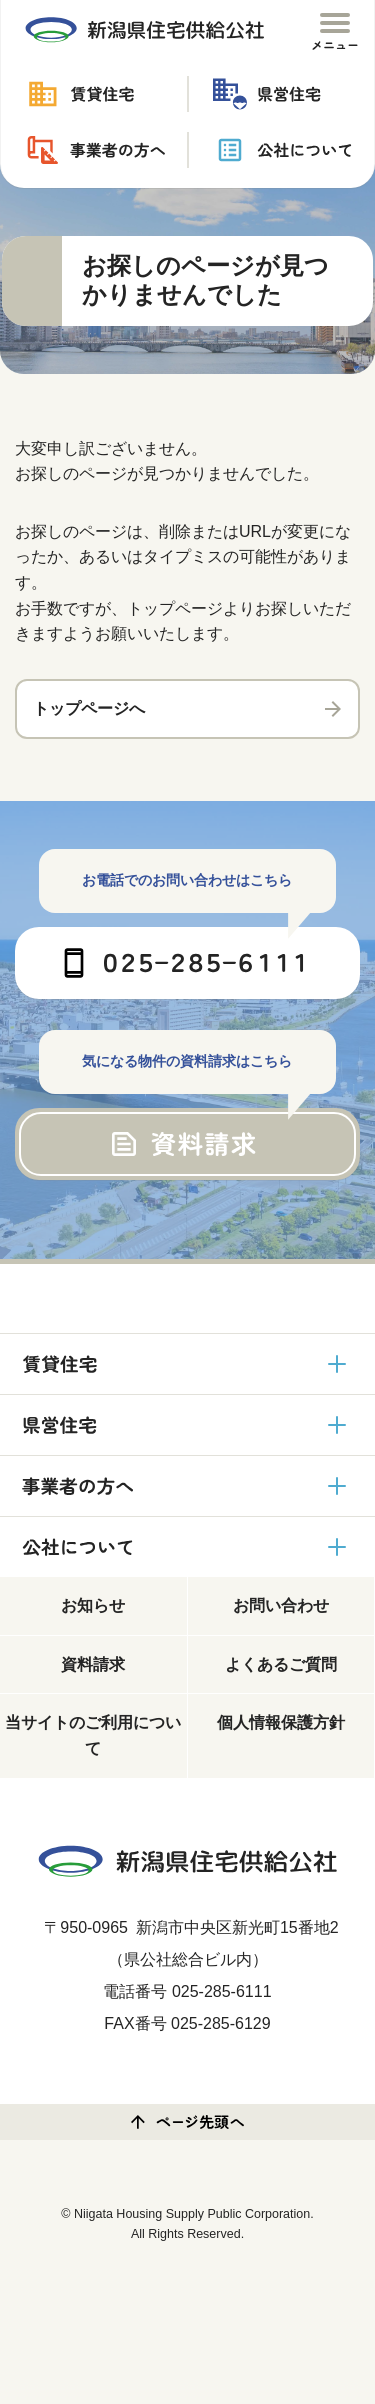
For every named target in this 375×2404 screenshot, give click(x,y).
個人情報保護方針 (281, 1722)
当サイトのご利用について (93, 1735)
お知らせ (93, 1605)
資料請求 (93, 1664)
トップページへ (89, 708)
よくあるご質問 (281, 1664)
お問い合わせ (281, 1605)
